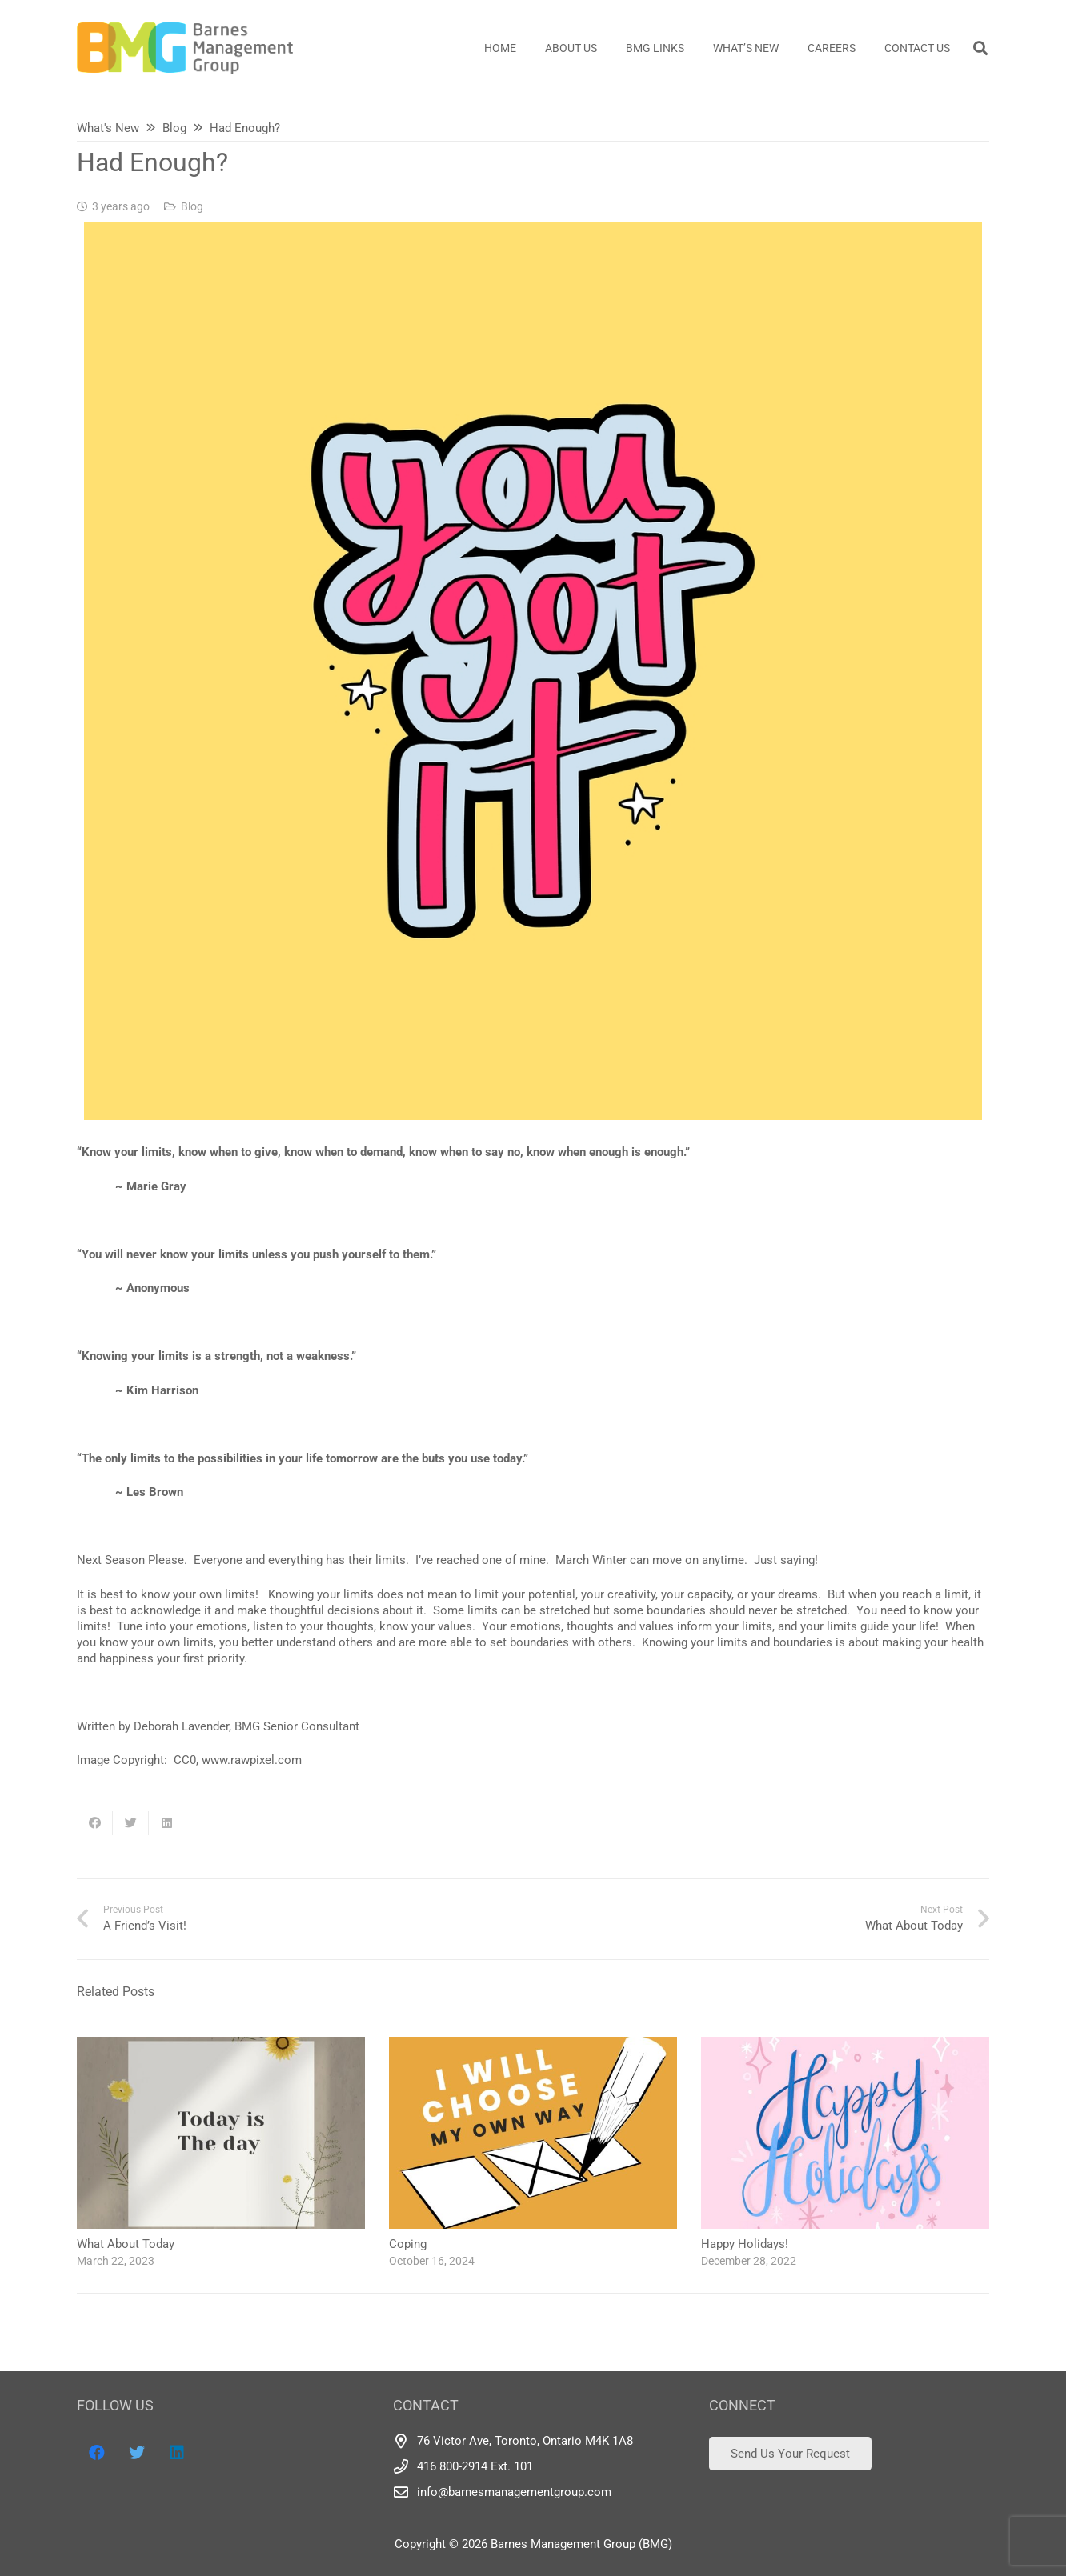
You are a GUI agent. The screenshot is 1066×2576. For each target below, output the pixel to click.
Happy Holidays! (744, 2244)
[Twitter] (137, 2453)
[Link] (185, 48)
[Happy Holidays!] (845, 2045)
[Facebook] (97, 2453)
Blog (192, 206)
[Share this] (95, 1823)
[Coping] (533, 2045)
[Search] (980, 48)
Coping (408, 2244)
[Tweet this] (131, 1823)
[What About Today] (221, 2045)
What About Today (125, 2244)
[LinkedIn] (177, 2453)
